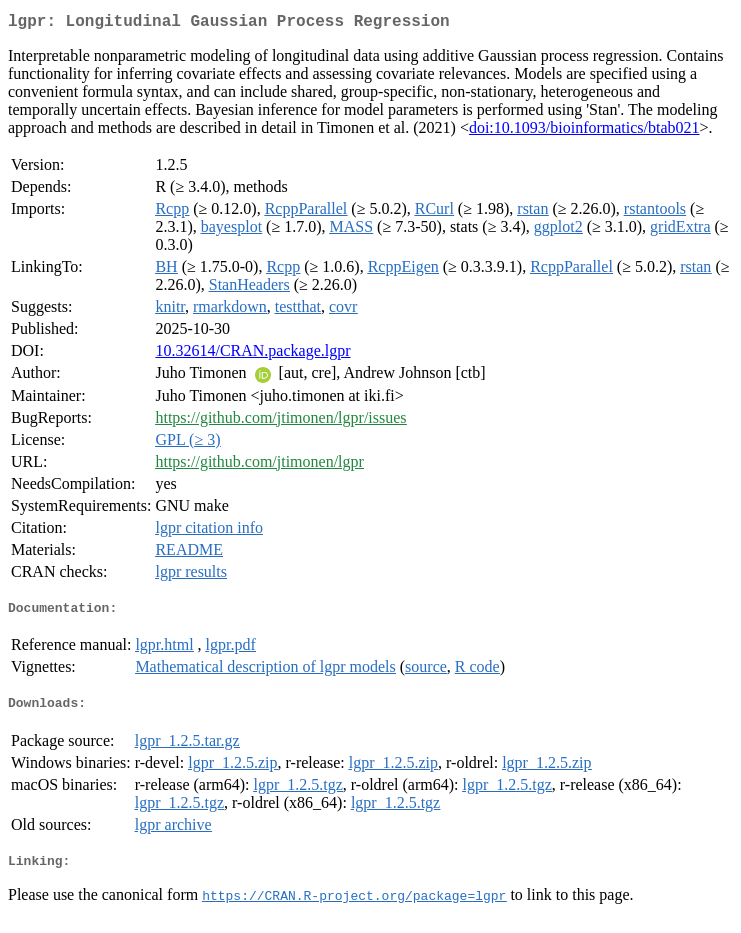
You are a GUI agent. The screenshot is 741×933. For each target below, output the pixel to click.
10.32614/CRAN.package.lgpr (252, 354)
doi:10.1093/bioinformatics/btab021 (584, 131)
